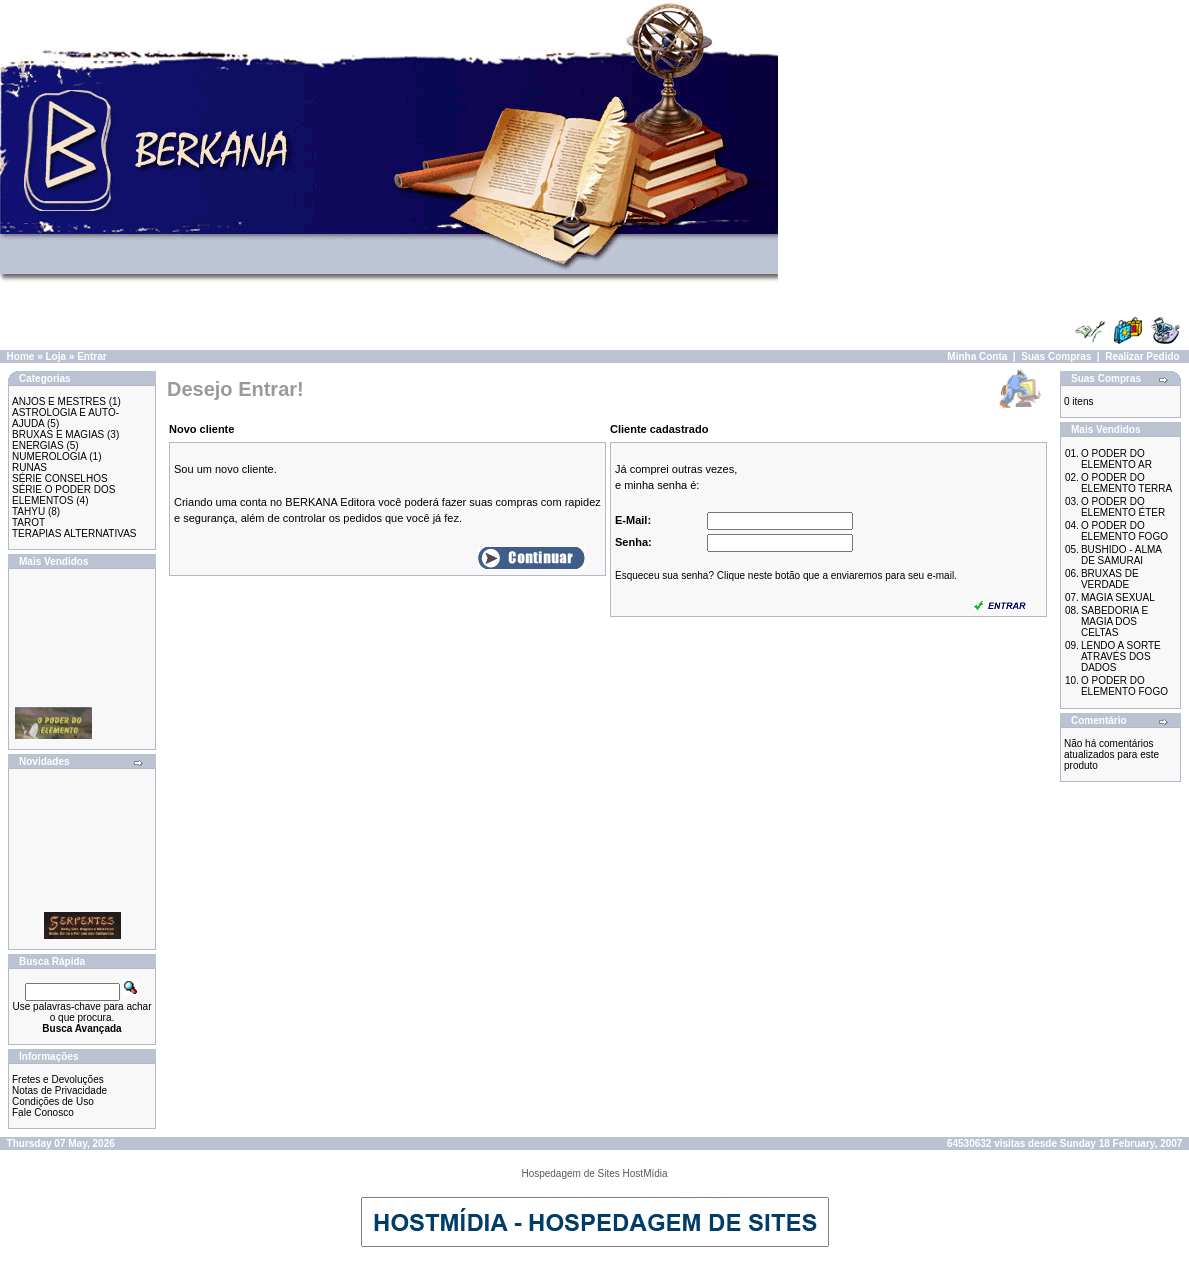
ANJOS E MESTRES (59, 401)
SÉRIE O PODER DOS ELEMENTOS (63, 495)
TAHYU (28, 511)
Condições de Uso (53, 1101)
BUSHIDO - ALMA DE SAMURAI (1121, 555)
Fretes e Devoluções (58, 1079)
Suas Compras (1056, 356)
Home (21, 356)
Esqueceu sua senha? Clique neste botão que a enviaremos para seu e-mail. (786, 575)
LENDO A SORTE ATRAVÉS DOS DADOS (1121, 656)
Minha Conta (977, 356)
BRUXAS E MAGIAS (58, 434)
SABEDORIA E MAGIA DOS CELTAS (1114, 621)
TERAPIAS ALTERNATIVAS (74, 533)
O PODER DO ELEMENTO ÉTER (1123, 507)
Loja (55, 356)
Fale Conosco (43, 1112)
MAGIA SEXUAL (1118, 597)
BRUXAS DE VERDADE (1110, 579)
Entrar (91, 356)
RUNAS (29, 467)
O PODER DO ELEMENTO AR (1116, 459)
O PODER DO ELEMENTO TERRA (1126, 483)
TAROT (28, 522)
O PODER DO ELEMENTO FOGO (1124, 531)
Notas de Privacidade (59, 1090)
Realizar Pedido (1142, 356)
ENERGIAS (38, 445)
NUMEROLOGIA (49, 456)
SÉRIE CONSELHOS (60, 478)
